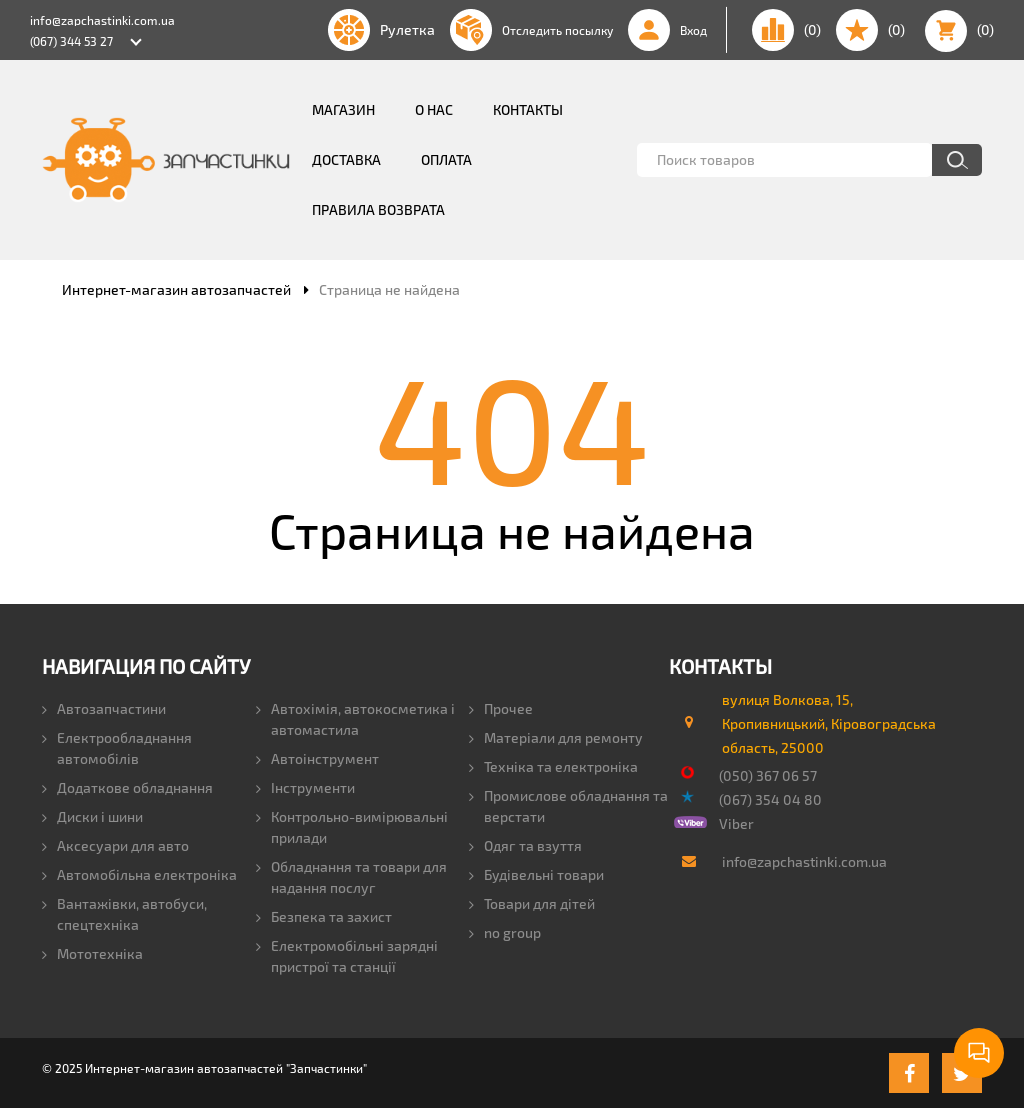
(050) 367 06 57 (768, 775)
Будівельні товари (536, 874)
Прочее (501, 708)
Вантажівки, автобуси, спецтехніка (124, 914)
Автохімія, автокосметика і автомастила (355, 719)
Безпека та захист (324, 916)
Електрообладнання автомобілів (117, 748)
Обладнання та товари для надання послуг (351, 877)
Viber (736, 823)
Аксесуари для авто (115, 845)
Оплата (446, 159)
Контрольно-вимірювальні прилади (352, 827)
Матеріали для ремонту (556, 737)
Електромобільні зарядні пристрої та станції (347, 956)
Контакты (528, 109)
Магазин (343, 109)
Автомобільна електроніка (139, 874)
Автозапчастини (104, 708)
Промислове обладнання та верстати (568, 806)
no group (505, 932)
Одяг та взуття (525, 845)
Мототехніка (92, 953)
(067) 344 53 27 (71, 41)
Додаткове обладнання (127, 787)
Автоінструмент (317, 758)
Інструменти (305, 787)
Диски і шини (92, 816)
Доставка (346, 159)
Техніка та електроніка (553, 766)
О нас (434, 109)
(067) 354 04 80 (770, 799)
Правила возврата (378, 209)
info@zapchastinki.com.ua (102, 20)
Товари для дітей (532, 903)
